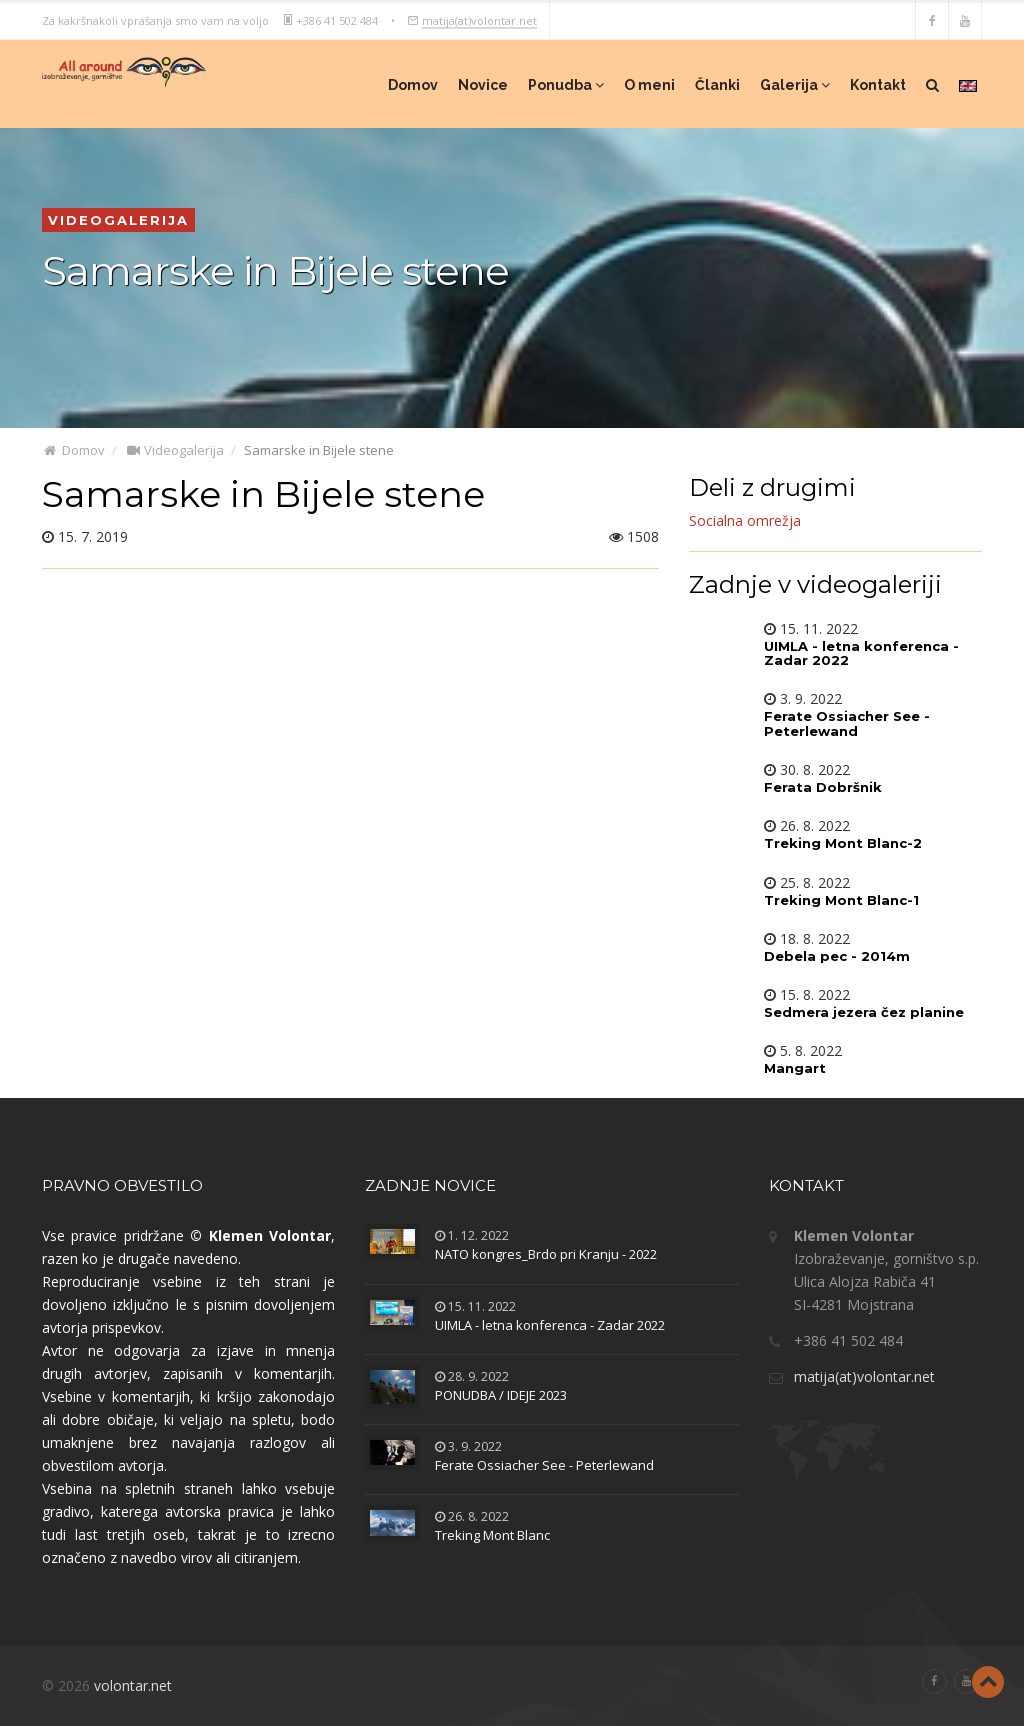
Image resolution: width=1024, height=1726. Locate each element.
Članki (717, 85)
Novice (483, 85)
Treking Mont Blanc (492, 1535)
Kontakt (878, 85)
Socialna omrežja (745, 520)
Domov (413, 85)
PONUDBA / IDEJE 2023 (501, 1395)
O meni (649, 85)
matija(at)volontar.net (479, 19)
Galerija (795, 85)
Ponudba (566, 85)
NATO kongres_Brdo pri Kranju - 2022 (546, 1254)
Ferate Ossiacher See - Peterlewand (544, 1465)
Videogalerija (175, 450)
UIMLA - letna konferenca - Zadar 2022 (550, 1325)
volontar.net (133, 1685)
